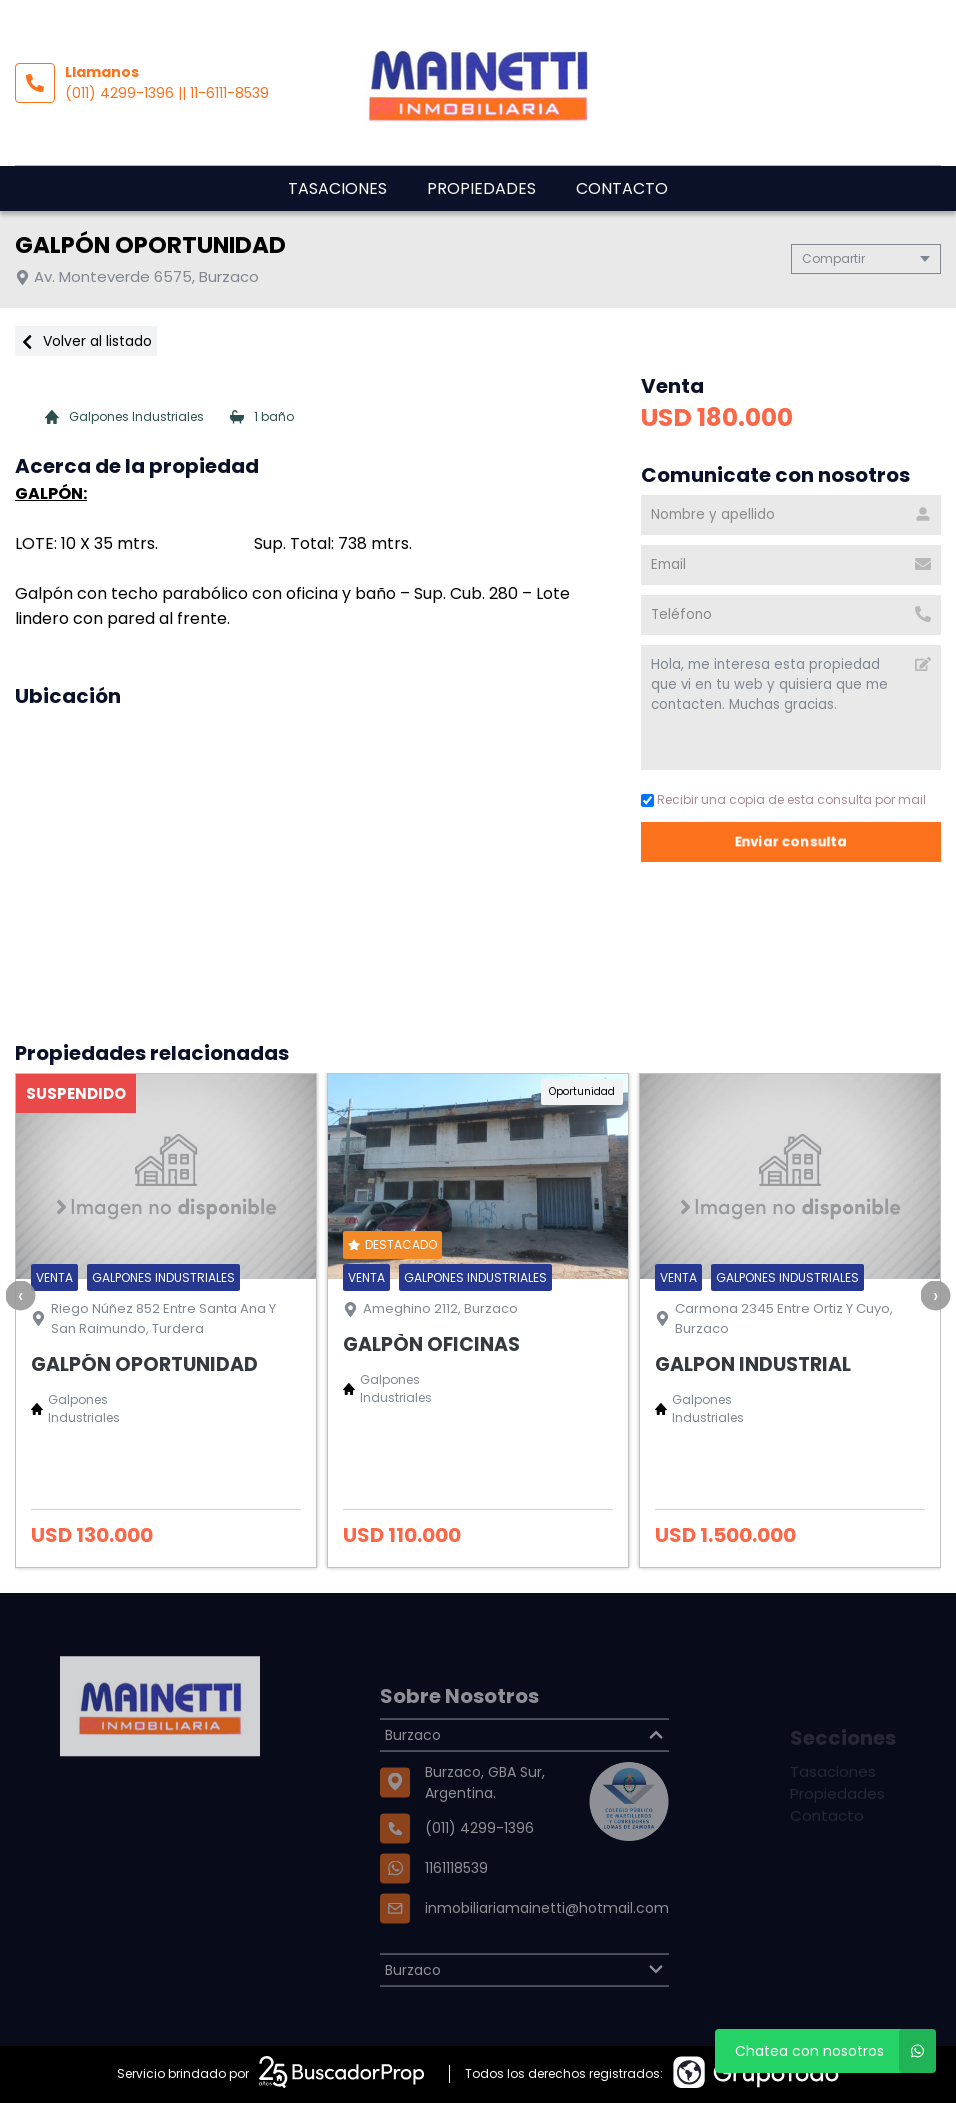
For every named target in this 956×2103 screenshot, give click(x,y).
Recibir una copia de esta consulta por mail (783, 799)
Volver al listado (86, 341)
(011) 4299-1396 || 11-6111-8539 (167, 93)
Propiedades (481, 188)
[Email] (791, 565)
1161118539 (456, 1915)
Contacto (622, 188)
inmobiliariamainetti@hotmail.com (547, 1955)
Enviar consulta (791, 841)
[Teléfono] (791, 615)
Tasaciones (337, 188)
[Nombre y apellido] (791, 515)
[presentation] (20, 1295)
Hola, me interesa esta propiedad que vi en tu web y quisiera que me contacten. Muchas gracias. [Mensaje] (791, 707)
